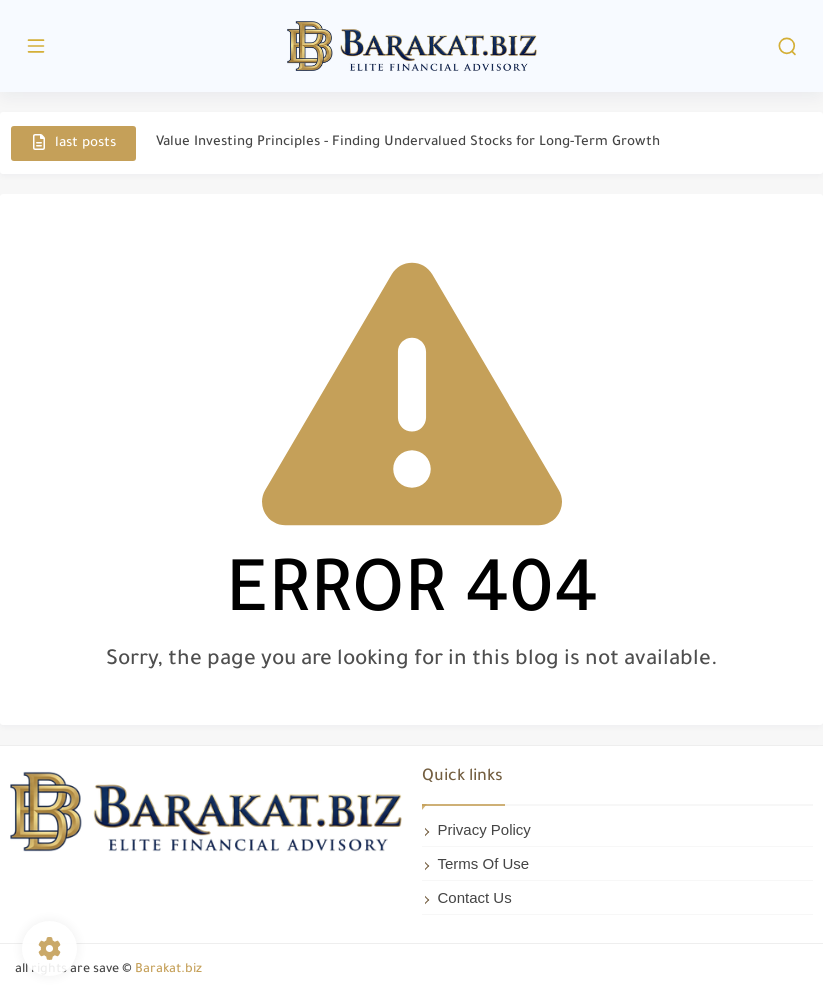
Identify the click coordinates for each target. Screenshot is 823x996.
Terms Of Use (484, 863)
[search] (787, 46)
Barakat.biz (168, 970)
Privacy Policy (484, 829)
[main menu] (36, 46)
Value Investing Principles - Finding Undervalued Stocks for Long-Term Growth (408, 142)
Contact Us (475, 897)
